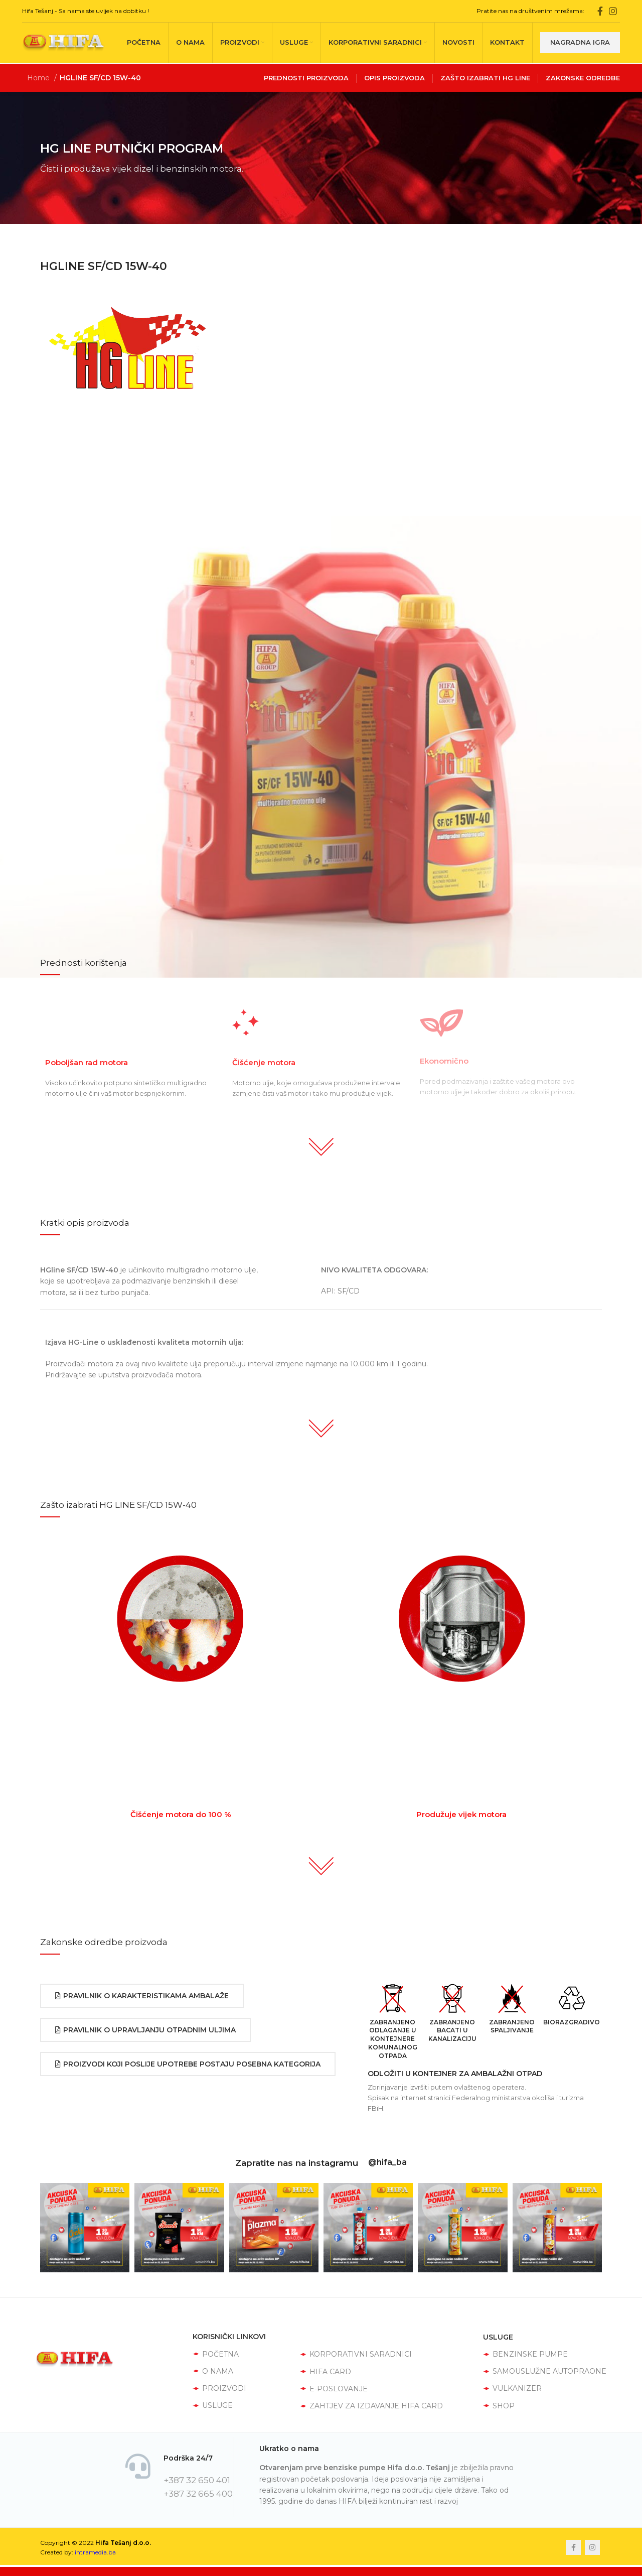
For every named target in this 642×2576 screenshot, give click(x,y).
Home (39, 77)
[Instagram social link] (613, 11)
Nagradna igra (580, 42)
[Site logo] (63, 42)
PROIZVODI (219, 2388)
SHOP (499, 2405)
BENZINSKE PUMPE (525, 2354)
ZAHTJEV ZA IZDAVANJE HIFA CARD (371, 2405)
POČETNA (216, 2354)
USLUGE (213, 2405)
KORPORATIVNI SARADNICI (356, 2354)
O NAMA (213, 2371)
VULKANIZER (512, 2388)
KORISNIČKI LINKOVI (229, 2336)
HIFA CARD (325, 2371)
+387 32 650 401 (197, 2480)
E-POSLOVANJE (334, 2388)
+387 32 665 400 (198, 2494)
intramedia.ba (95, 2552)
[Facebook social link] (600, 11)
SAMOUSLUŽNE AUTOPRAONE (544, 2371)
